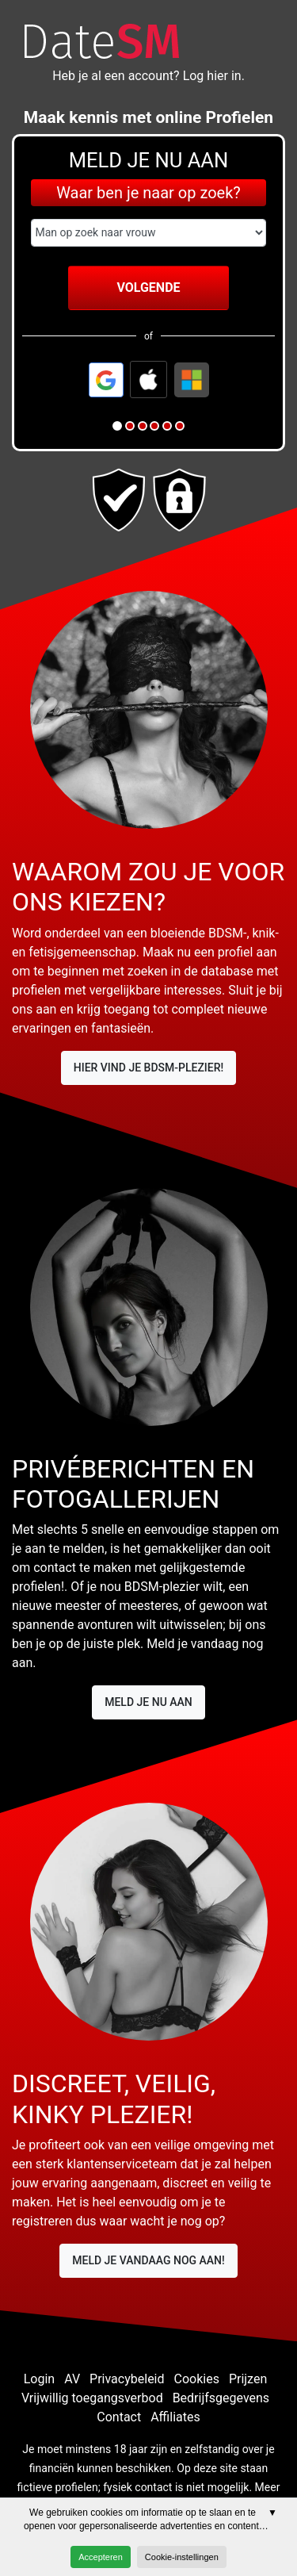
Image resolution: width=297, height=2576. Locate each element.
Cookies (196, 2378)
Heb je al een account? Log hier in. (148, 75)
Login (39, 2378)
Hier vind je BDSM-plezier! (149, 1067)
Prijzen (248, 2378)
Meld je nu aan (148, 1702)
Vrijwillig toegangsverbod (92, 2397)
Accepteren (100, 2557)
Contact (119, 2417)
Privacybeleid (126, 2378)
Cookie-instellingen (182, 2557)
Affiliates (175, 2417)
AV (72, 2378)
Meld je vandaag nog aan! (148, 2260)
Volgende (148, 287)
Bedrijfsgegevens (221, 2397)
